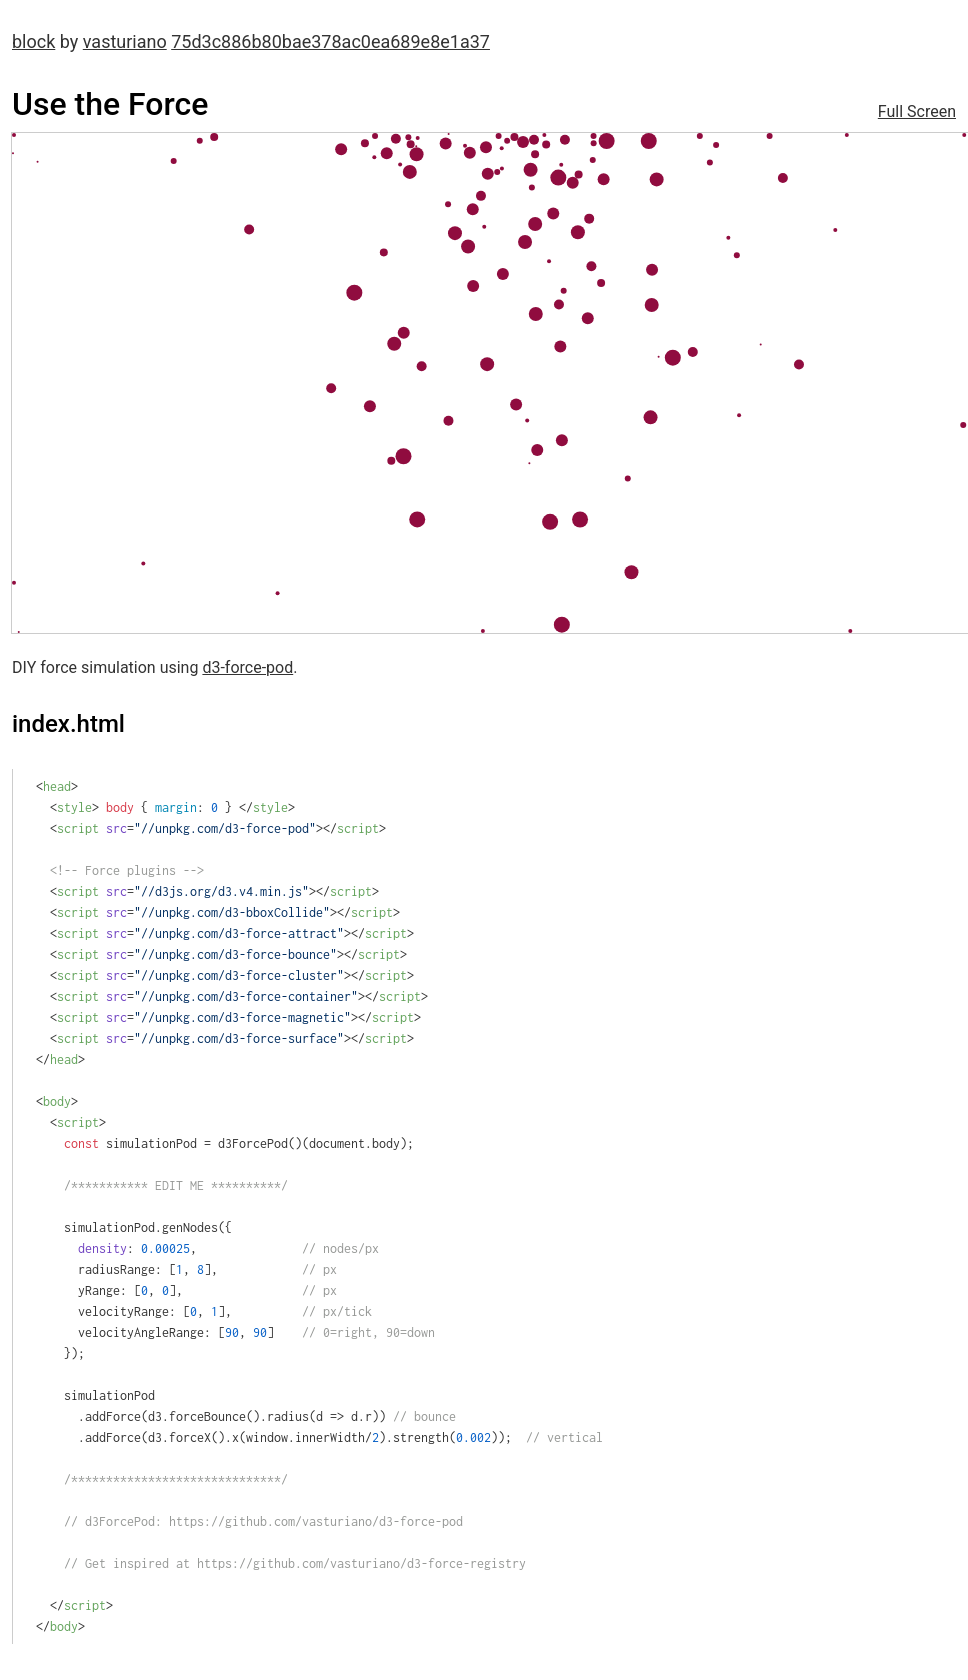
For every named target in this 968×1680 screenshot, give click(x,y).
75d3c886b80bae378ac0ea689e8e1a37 (330, 41)
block (33, 41)
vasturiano (125, 41)
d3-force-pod (247, 667)
